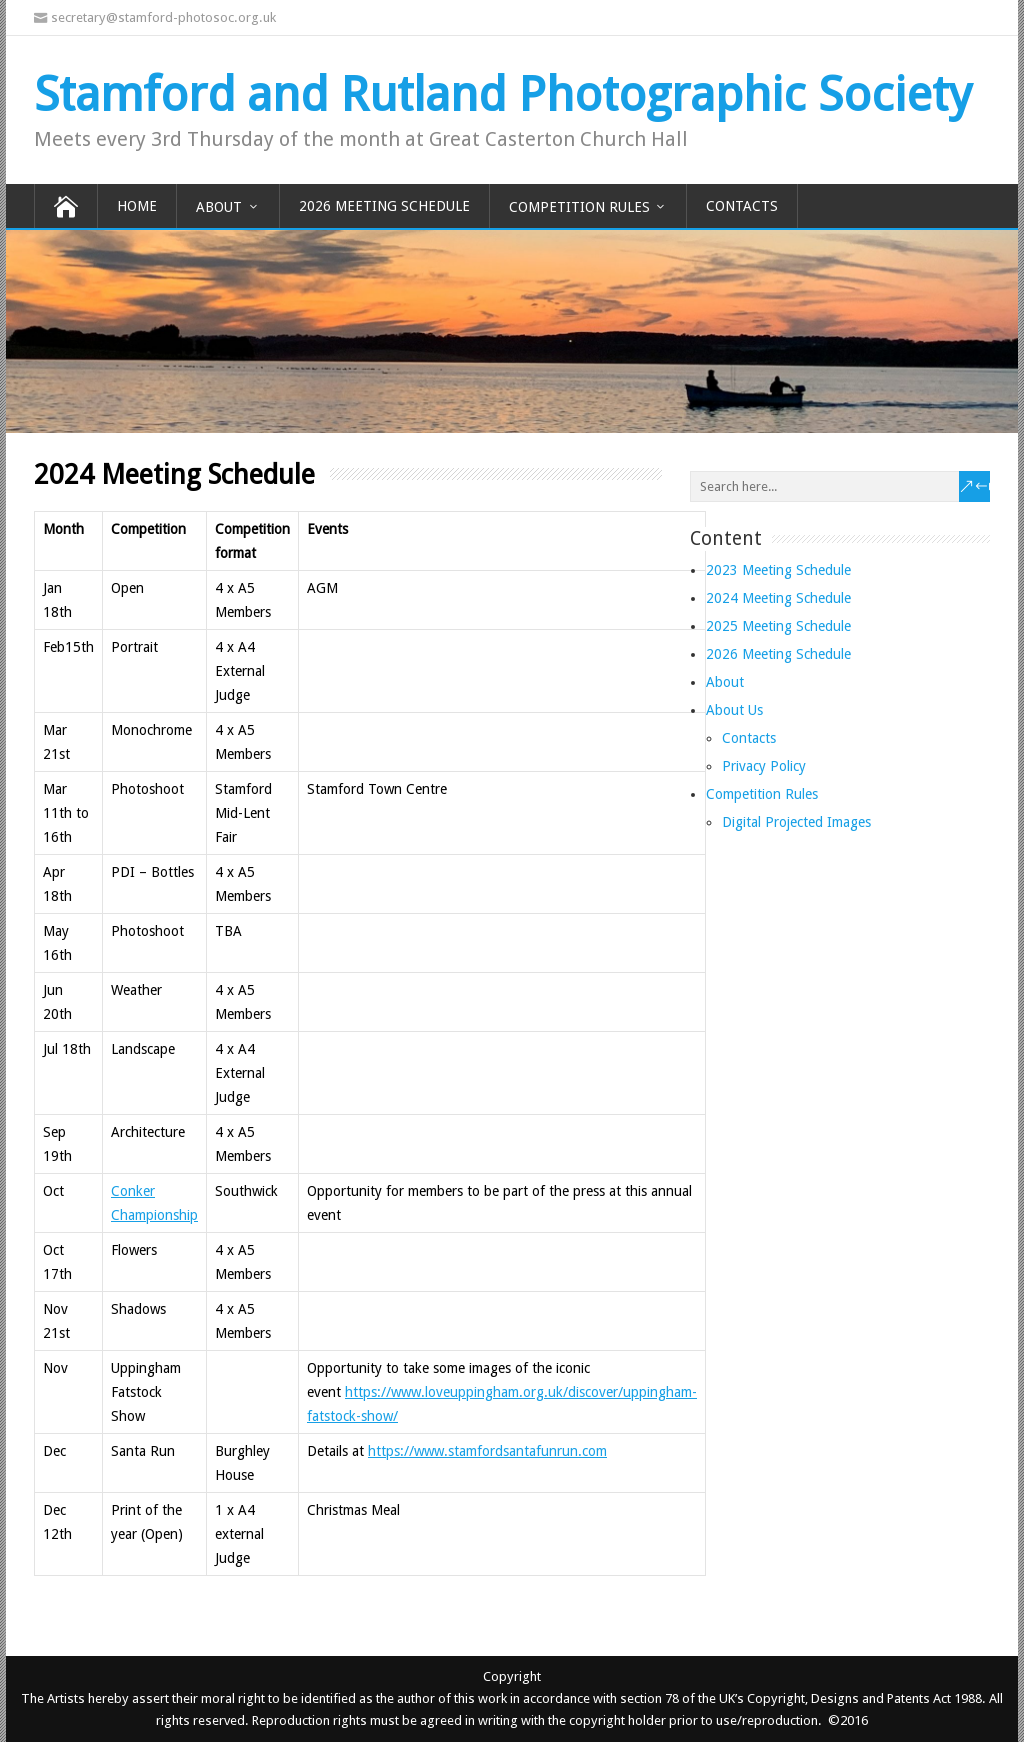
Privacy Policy (764, 766)
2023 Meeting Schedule (778, 570)
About (219, 207)
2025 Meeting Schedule (778, 626)
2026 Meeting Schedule (384, 206)
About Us (734, 710)
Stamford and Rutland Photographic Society (502, 94)
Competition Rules (579, 207)
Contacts (742, 206)
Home (137, 206)
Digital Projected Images (796, 822)
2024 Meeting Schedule (778, 598)
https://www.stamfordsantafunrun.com (487, 1451)
